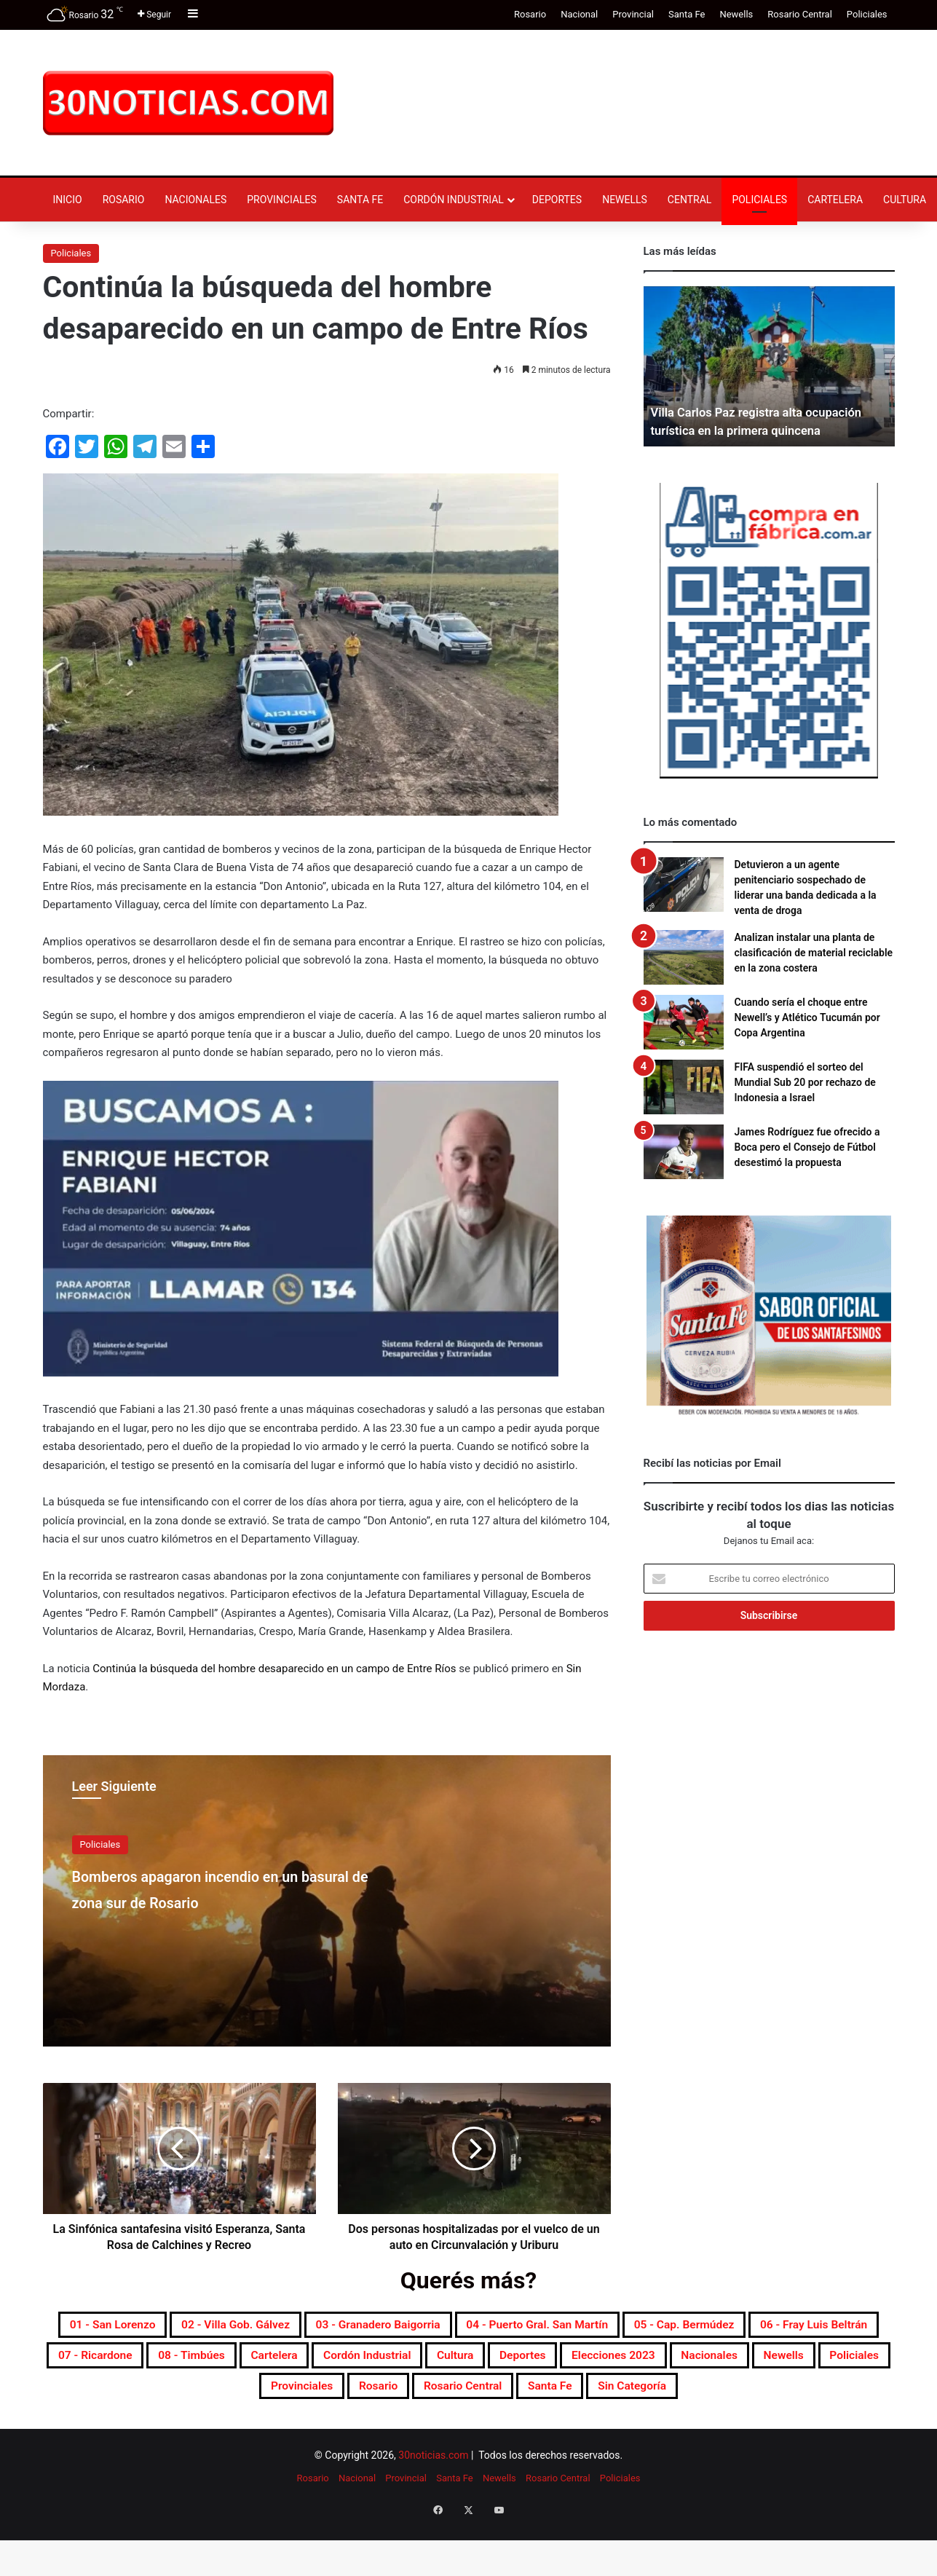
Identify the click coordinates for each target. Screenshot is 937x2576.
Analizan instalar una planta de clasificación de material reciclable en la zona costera (814, 952)
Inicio (67, 199)
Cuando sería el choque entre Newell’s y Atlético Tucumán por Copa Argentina (807, 1017)
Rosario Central (799, 14)
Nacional (579, 14)
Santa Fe (686, 14)
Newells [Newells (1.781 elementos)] (530, 2397)
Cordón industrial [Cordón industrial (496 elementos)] (795, 2362)
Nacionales (195, 199)
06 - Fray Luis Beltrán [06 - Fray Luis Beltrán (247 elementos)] (312, 2362)
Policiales (867, 14)
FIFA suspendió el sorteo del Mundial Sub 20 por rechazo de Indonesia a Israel (805, 1082)
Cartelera (835, 199)
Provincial (633, 14)
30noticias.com (433, 2503)
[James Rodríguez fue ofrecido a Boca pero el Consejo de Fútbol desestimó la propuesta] (684, 1151)
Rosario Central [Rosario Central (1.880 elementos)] (367, 2432)
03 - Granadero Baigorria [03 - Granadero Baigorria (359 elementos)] (517, 2327)
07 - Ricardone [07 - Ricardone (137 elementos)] (458, 2362)
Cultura (904, 199)
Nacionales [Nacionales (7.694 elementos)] (438, 2397)
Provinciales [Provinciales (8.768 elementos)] (717, 2397)
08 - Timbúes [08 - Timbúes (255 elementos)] (578, 2362)
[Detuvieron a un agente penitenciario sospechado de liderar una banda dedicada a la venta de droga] (684, 884)
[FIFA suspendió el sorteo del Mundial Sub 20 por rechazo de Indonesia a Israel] (684, 1087)
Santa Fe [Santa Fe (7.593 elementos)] (474, 2432)
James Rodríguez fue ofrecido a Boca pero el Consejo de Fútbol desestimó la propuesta (807, 1147)
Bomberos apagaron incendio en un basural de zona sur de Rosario (215, 1900)
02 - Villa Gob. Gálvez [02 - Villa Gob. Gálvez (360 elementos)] (338, 2327)
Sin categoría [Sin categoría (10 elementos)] (576, 2432)
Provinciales (282, 199)
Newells (736, 14)
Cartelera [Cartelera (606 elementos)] (680, 2362)
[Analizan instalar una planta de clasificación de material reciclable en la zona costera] (684, 957)
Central (690, 199)
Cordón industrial (453, 199)
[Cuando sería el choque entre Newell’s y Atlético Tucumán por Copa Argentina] (684, 1022)
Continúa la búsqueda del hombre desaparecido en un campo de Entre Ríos (274, 1668)
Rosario (530, 14)
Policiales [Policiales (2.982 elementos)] (616, 2397)
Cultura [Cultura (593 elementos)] (124, 2397)
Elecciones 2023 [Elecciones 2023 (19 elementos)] (319, 2397)
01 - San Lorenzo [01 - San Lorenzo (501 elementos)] (183, 2327)
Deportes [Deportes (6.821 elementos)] (207, 2397)
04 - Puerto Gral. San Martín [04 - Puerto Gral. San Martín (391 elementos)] (717, 2327)
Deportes (557, 199)
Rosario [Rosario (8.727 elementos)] (811, 2397)
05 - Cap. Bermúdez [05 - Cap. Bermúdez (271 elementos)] (149, 2362)
